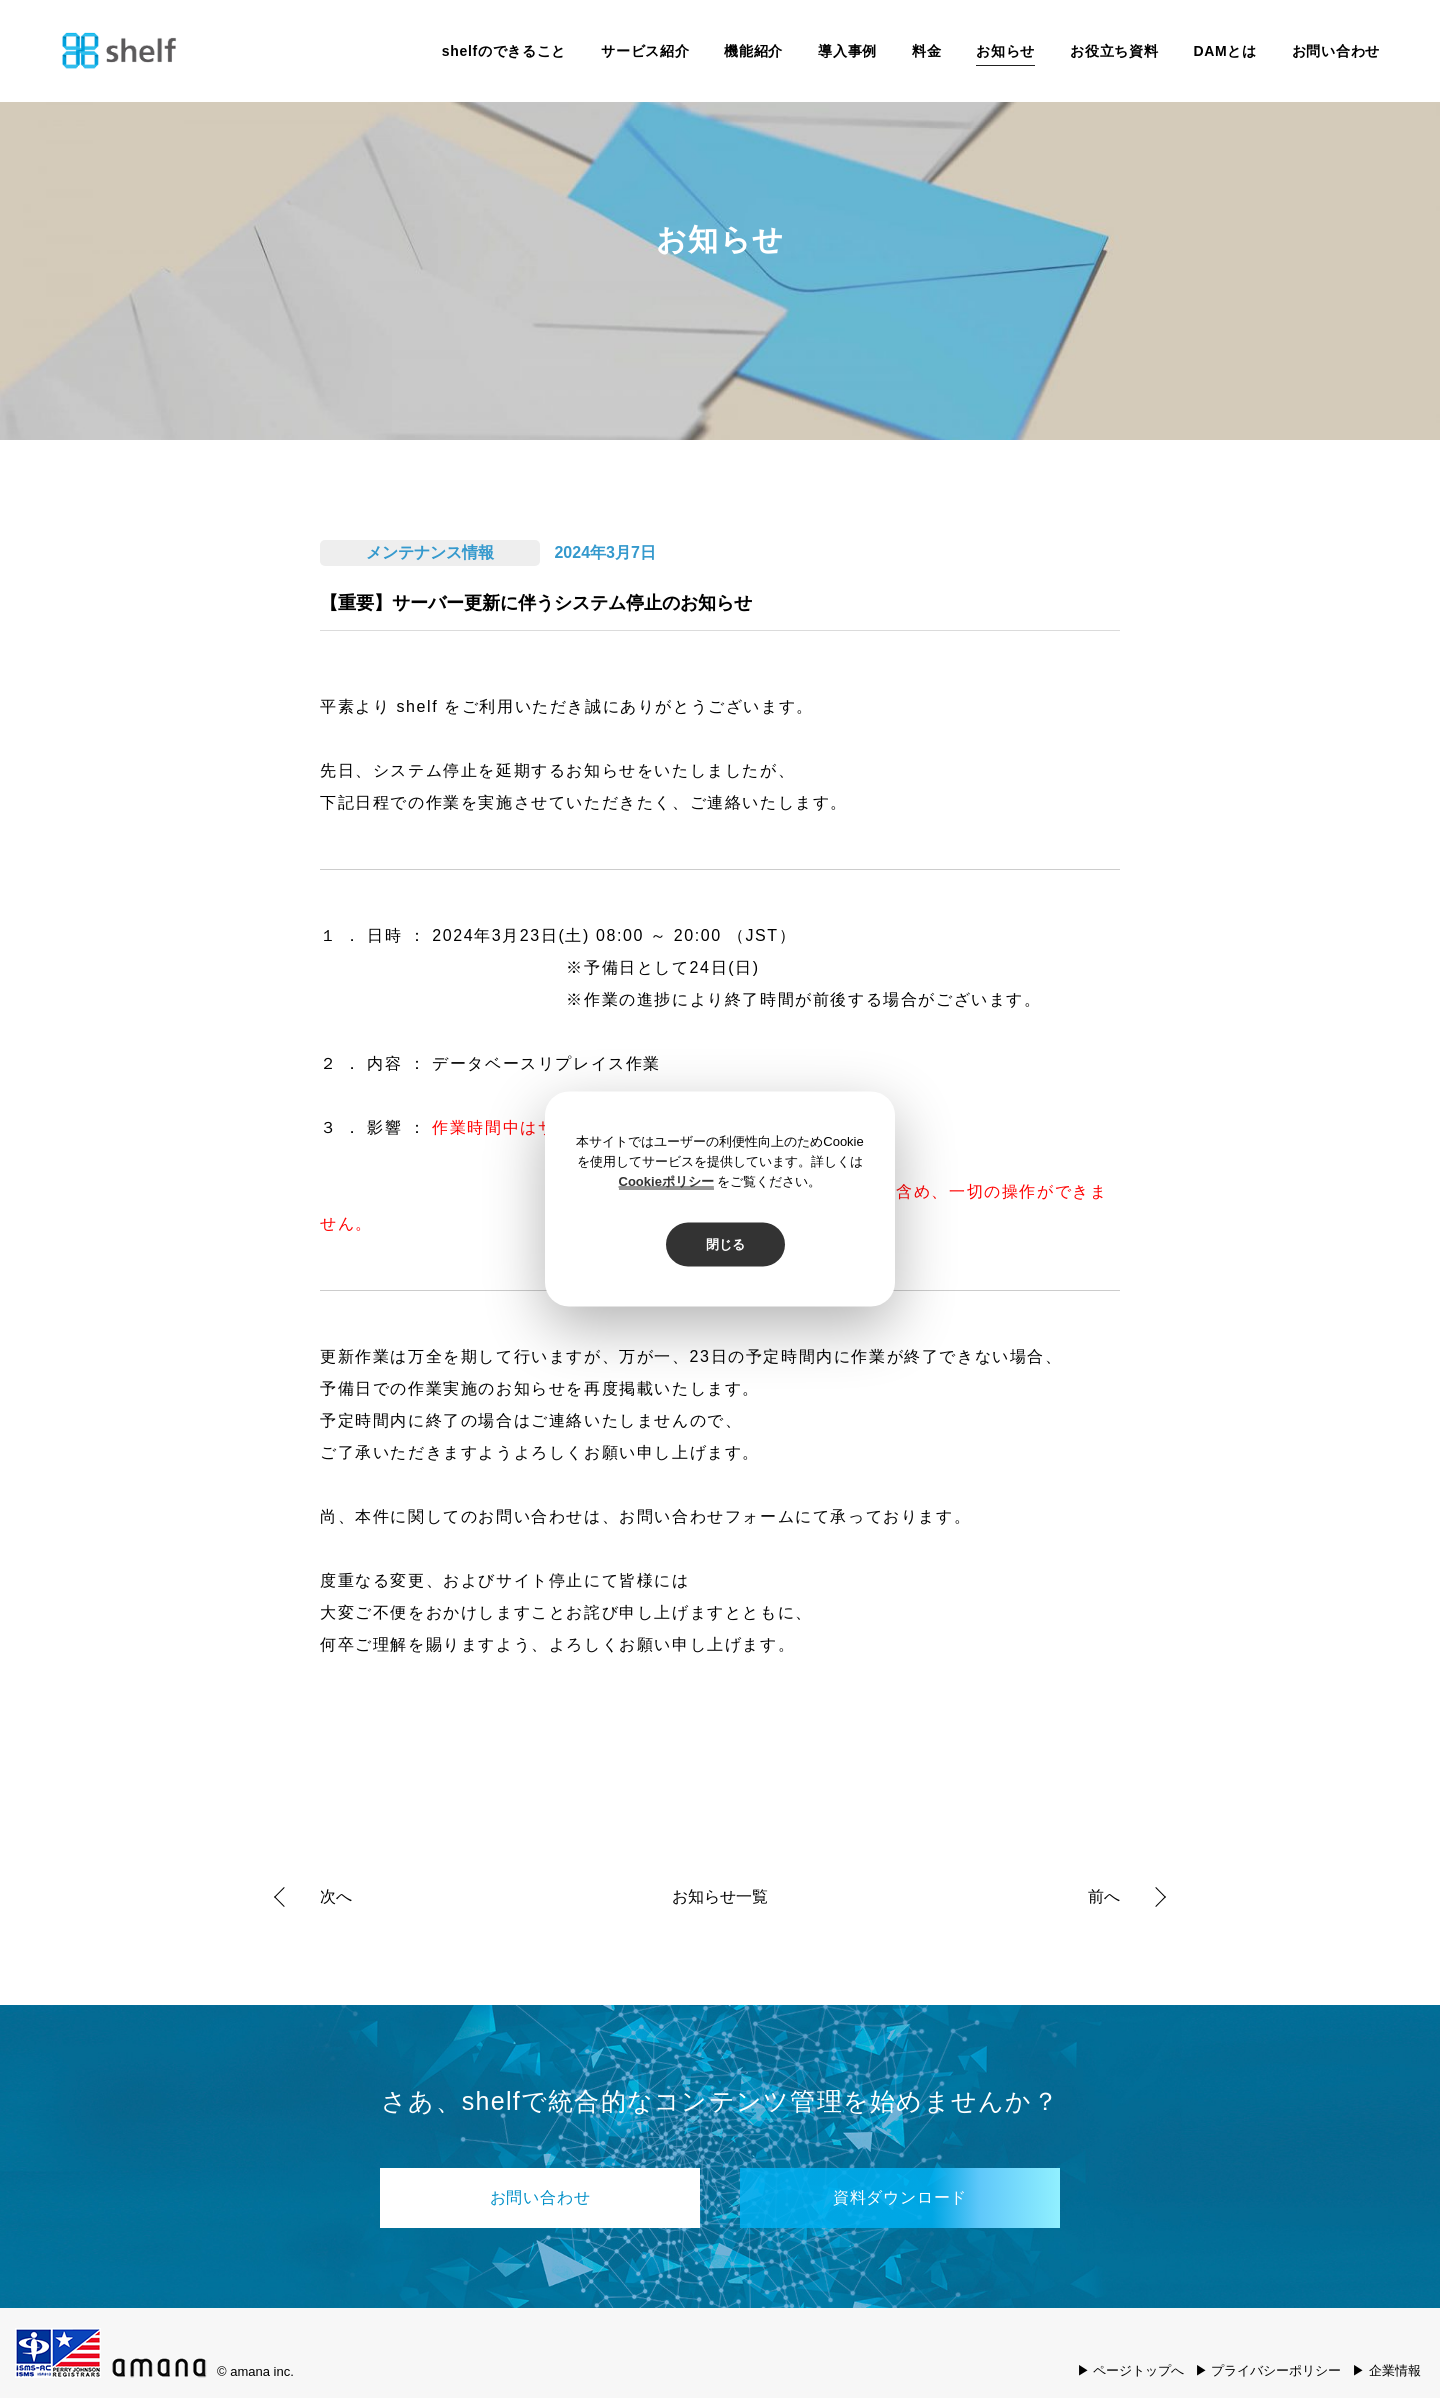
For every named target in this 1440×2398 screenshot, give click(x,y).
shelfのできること (504, 51)
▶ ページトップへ (1131, 2370)
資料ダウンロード (900, 2197)
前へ (1104, 1896)
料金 (926, 51)
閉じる (725, 1244)
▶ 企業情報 (1386, 2370)
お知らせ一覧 (720, 1897)
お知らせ (1005, 51)
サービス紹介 (645, 51)
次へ (336, 1896)
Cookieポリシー (666, 1181)
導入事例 (847, 51)
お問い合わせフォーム (707, 1516)
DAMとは (1224, 51)
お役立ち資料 (1114, 51)
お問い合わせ (1336, 51)
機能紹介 (753, 51)
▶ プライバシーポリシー (1268, 2370)
